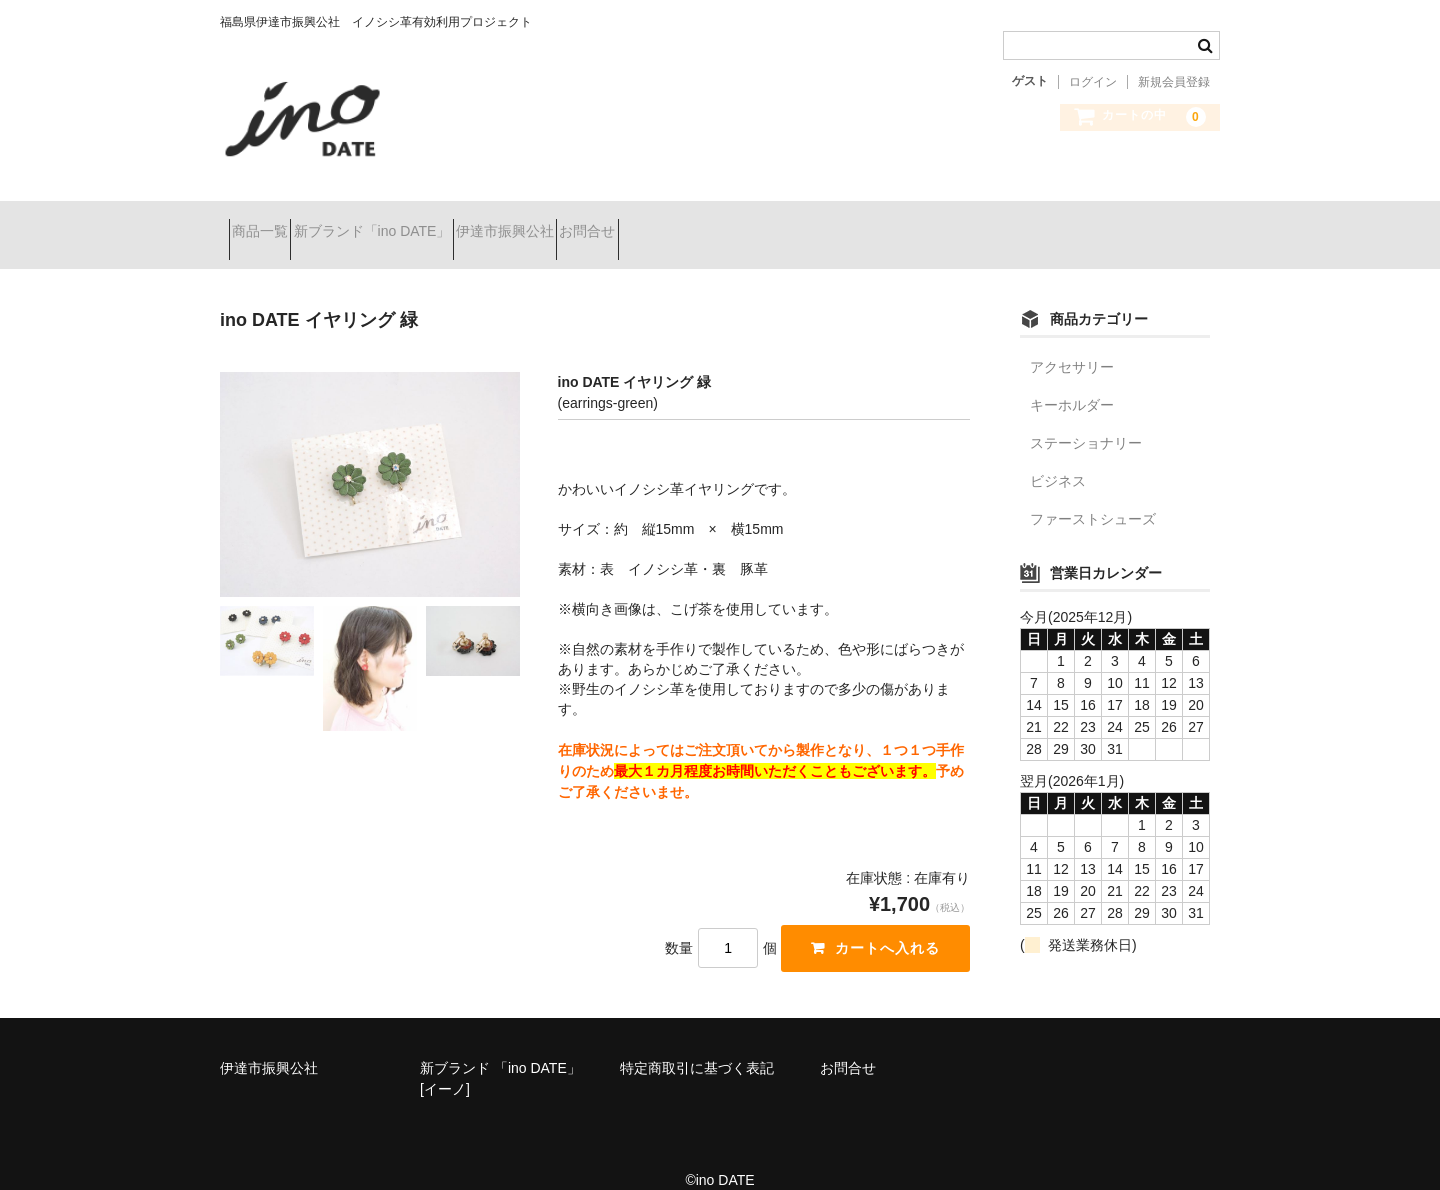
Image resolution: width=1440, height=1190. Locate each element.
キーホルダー (1072, 379)
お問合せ (703, 222)
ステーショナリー (1086, 417)
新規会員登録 (1174, 82)
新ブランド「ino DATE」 (416, 222)
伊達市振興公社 (585, 222)
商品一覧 (269, 222)
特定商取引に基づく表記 (697, 1042)
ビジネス (1058, 455)
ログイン (1093, 82)
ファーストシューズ (1093, 493)
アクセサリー (1072, 341)
